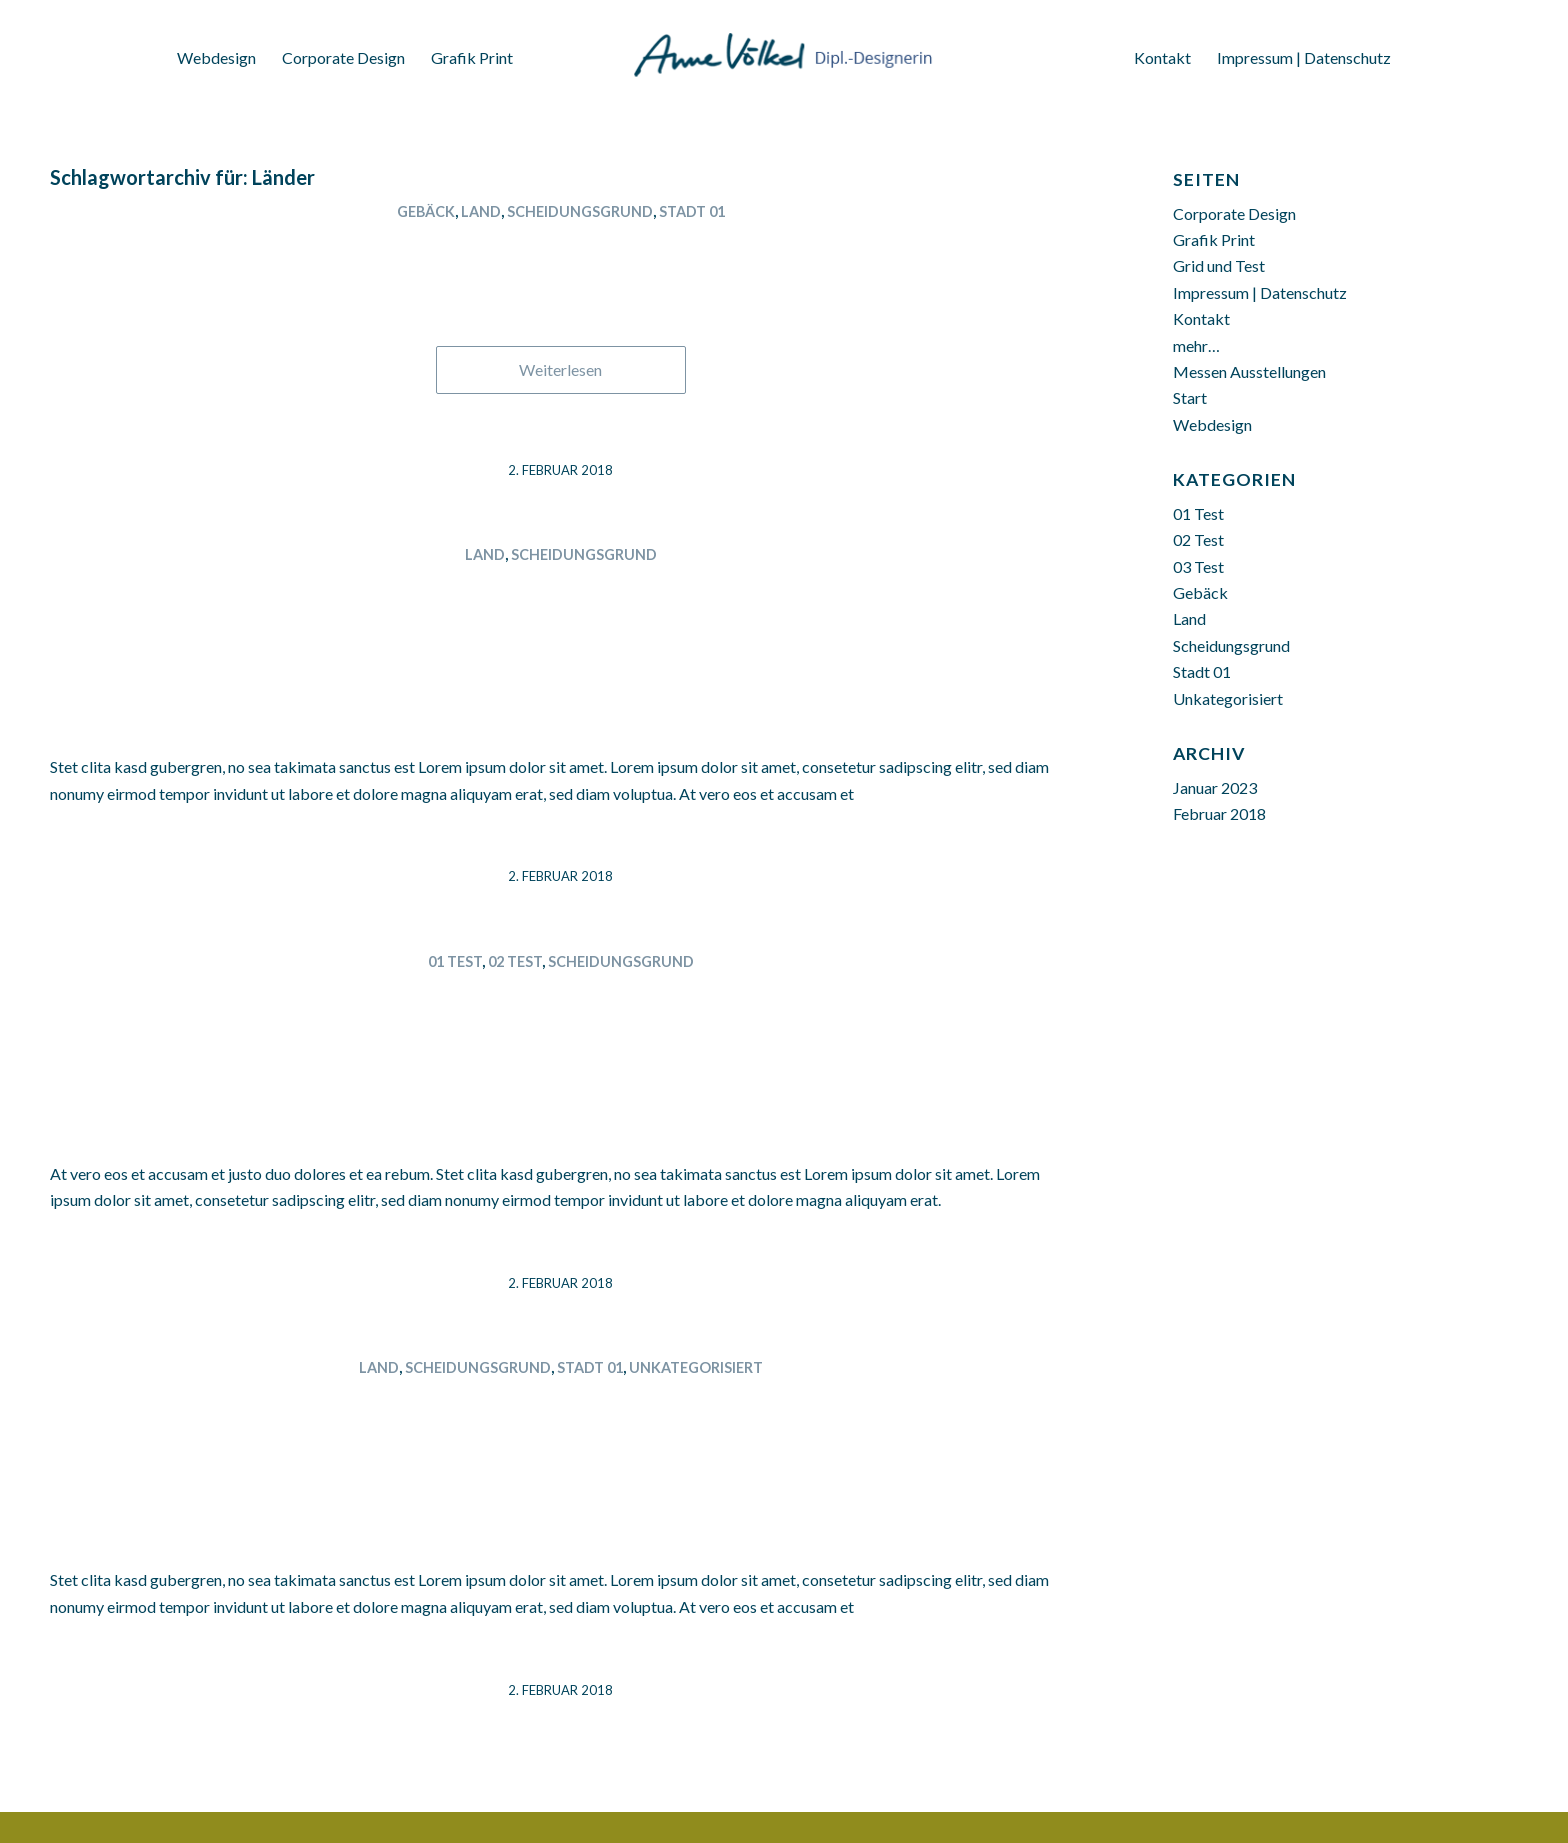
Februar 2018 (1219, 813)
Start (1190, 397)
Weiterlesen (560, 369)
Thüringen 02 (560, 246)
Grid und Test (1219, 265)
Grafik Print (1214, 239)
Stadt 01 (692, 211)
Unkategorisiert (696, 1367)
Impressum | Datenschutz (1260, 292)
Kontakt (1201, 318)
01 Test (455, 961)
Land (481, 211)
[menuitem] (216, 51)
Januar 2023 (1215, 787)
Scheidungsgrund (580, 211)
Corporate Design (1234, 213)
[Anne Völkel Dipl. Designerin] (784, 45)
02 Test (515, 961)
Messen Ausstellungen (1249, 371)
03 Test (1198, 566)
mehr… (1196, 345)
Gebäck (426, 211)
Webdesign (1212, 424)
